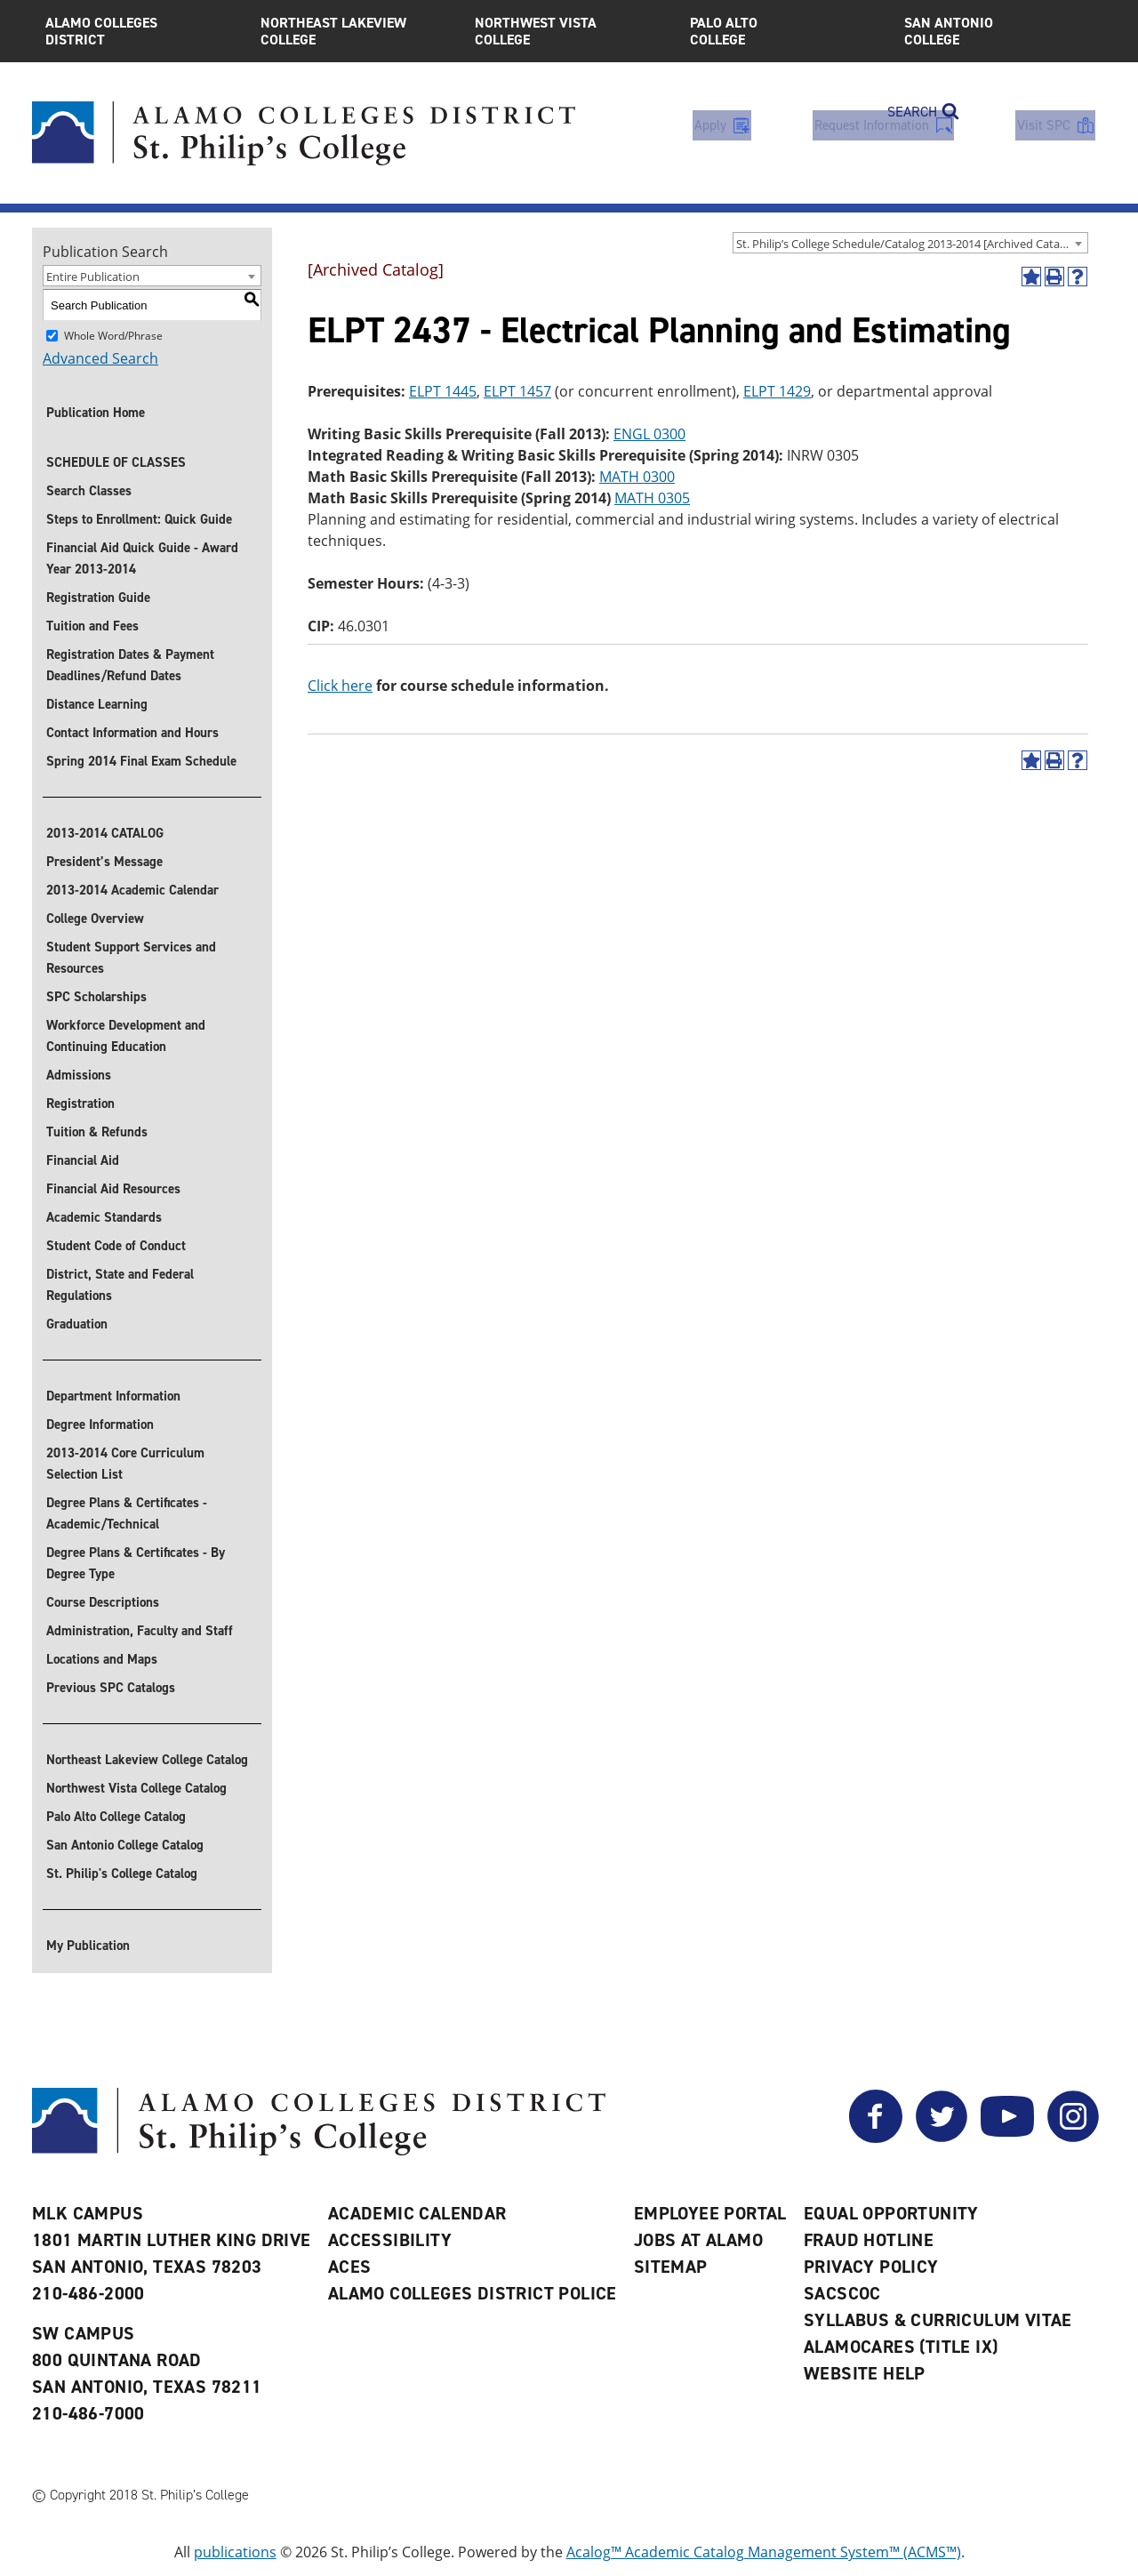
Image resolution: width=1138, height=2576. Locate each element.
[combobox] (910, 242)
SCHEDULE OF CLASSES (116, 462)
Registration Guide (98, 597)
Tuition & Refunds (97, 1132)
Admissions (78, 1075)
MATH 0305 (652, 498)
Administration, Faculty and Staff (139, 1631)
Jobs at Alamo (698, 2239)
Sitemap (671, 2266)
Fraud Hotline (869, 2239)
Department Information (113, 1396)
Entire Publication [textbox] (93, 277)
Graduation (77, 1324)
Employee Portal (710, 2213)
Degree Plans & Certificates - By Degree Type (135, 1563)
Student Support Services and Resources (131, 957)
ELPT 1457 (517, 391)
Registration (80, 1103)
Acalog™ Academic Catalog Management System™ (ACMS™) (763, 2552)
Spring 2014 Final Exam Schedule (141, 761)
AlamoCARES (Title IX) (901, 2346)
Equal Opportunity (891, 2213)
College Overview (95, 918)
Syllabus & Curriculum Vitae (938, 2319)
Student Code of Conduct (116, 1246)
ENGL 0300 (649, 434)
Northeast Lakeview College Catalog (147, 1760)
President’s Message (104, 862)
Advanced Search (100, 358)
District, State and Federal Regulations (120, 1284)
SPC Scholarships (96, 997)
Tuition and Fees (92, 626)
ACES (350, 2266)
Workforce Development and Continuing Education (125, 1035)
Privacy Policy (871, 2266)
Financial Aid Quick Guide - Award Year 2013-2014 (142, 558)
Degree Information (100, 1424)
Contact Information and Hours (132, 733)
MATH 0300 (637, 476)
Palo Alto (784, 31)
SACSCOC (842, 2293)
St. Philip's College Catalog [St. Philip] (121, 1873)
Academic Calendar (417, 2213)
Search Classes (89, 491)
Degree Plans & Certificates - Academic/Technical (126, 1513)
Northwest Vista (569, 31)
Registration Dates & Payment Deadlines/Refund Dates (130, 665)
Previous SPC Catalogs (110, 1688)
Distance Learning (97, 704)
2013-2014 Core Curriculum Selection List (125, 1463)
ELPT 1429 (777, 391)
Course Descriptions (102, 1602)
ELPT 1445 (443, 391)
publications (235, 2552)
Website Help (865, 2373)
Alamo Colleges (139, 31)
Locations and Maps (101, 1659)
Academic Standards (104, 1217)
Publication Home (95, 412)
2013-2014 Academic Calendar (132, 890)
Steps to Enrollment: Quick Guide (139, 519)
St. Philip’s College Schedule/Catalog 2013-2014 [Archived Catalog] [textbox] (907, 244)
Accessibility (390, 2239)
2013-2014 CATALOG (105, 833)
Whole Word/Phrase (113, 335)
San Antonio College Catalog (125, 1845)
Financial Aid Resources (113, 1189)
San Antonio (998, 31)
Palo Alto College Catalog (116, 1817)
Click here (340, 685)
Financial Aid (82, 1160)
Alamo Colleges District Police (472, 2293)
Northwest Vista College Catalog (136, 1788)
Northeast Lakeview (354, 31)
